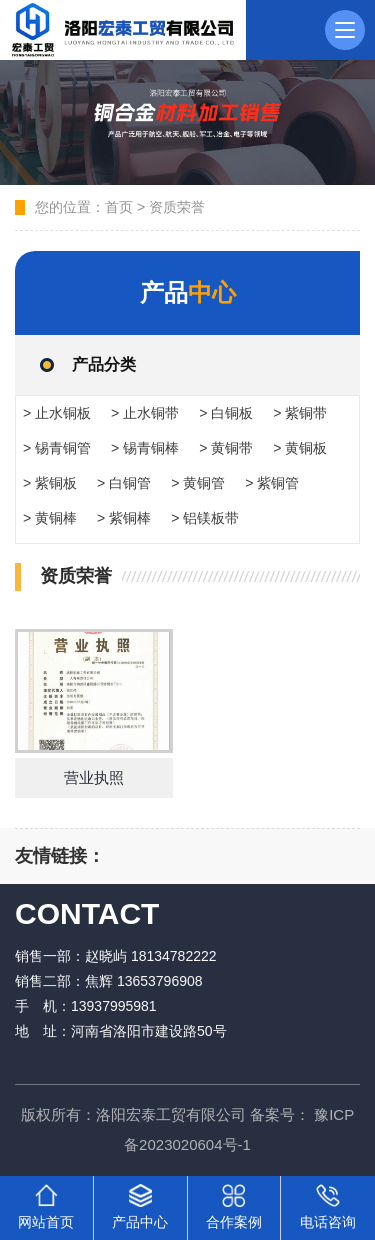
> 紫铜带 (300, 413)
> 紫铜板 (50, 483)
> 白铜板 (226, 413)
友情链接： (60, 856)
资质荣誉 (177, 207)
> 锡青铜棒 (145, 448)
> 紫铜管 (272, 483)
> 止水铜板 (57, 413)
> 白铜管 (124, 483)
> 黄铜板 (300, 448)
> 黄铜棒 (50, 518)
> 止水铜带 (145, 413)
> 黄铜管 (198, 483)
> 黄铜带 (226, 448)
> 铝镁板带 (205, 518)
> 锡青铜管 (57, 448)
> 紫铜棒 (124, 518)
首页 (119, 207)
